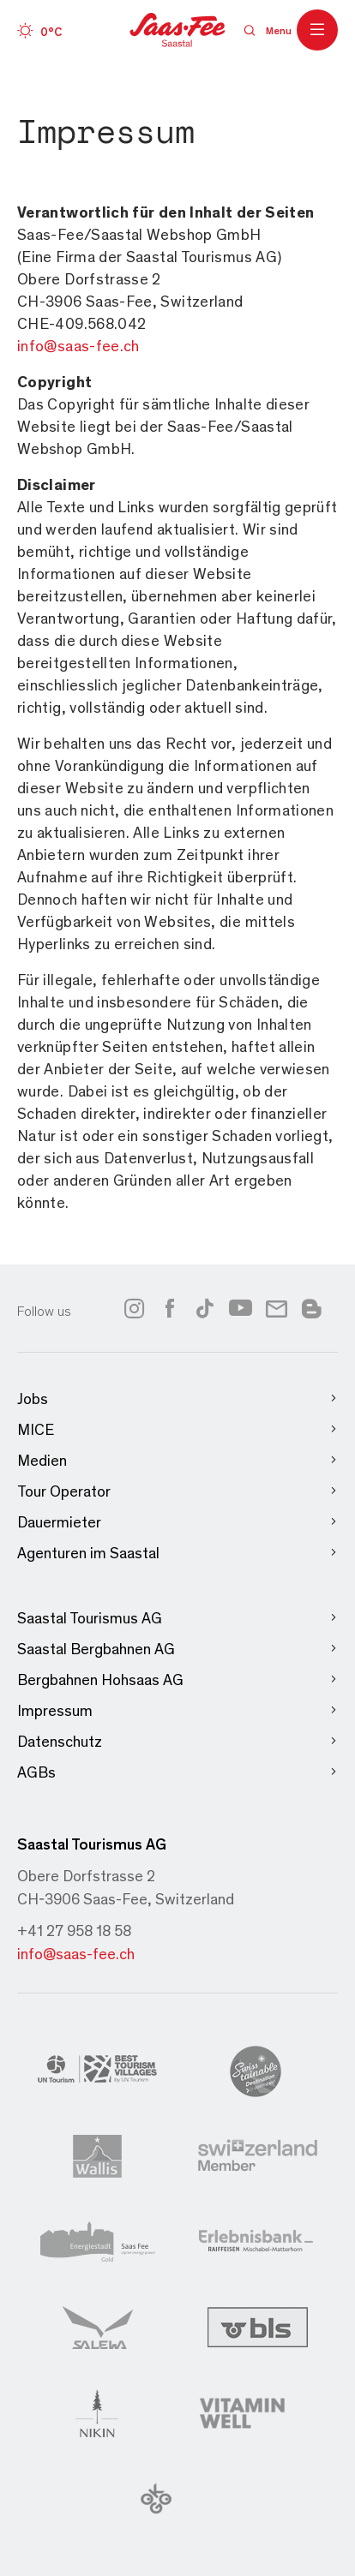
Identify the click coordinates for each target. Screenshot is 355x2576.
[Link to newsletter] (277, 1308)
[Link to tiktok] (205, 1308)
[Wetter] (39, 30)
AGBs (177, 1772)
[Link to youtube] (240, 1308)
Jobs (177, 1398)
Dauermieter (177, 1521)
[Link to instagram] (133, 1308)
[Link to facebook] (169, 1308)
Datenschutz (177, 1741)
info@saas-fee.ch (76, 1953)
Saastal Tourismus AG (177, 1617)
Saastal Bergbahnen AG (177, 1648)
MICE (177, 1429)
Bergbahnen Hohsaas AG (177, 1679)
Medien (177, 1460)
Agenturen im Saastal (177, 1552)
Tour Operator (177, 1491)
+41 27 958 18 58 (74, 1930)
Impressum (177, 1710)
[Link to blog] (311, 1306)
